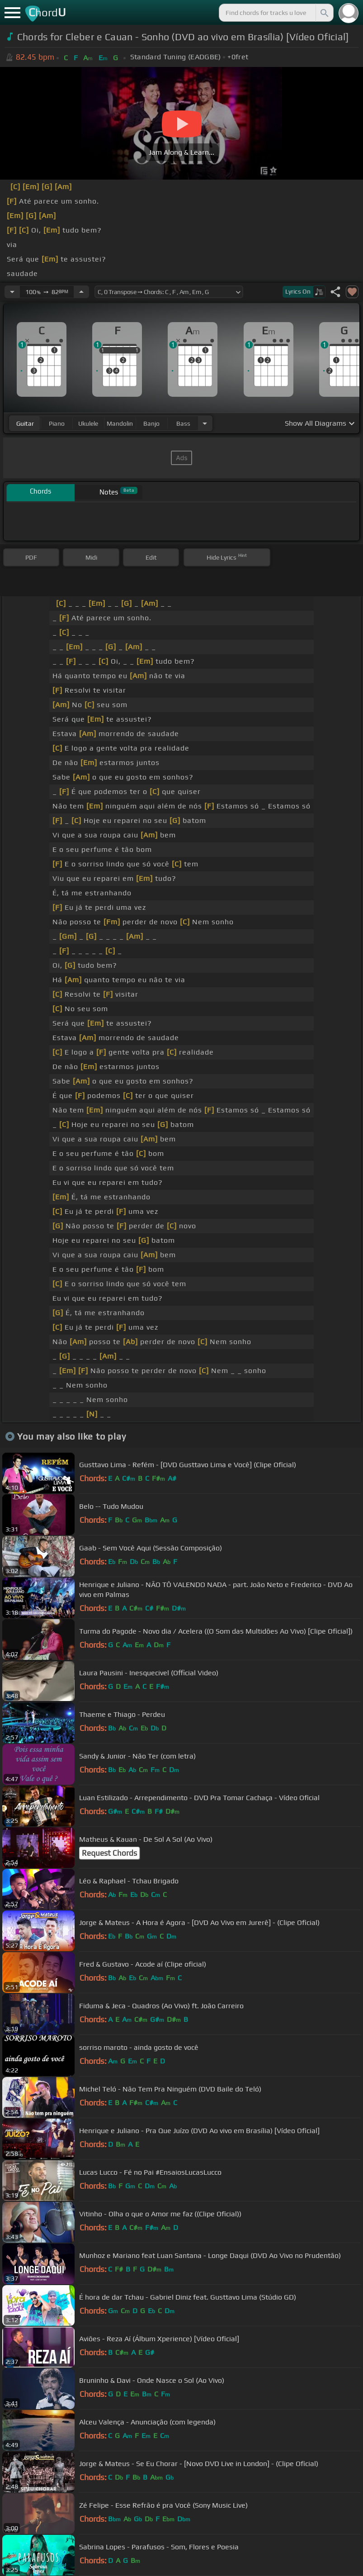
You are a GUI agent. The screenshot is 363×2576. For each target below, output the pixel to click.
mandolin (120, 423)
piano (57, 423)
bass (183, 423)
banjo (151, 423)
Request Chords (109, 1853)
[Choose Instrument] (205, 423)
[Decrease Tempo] (12, 291)
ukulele (88, 423)
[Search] (324, 13)
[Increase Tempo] (81, 291)
